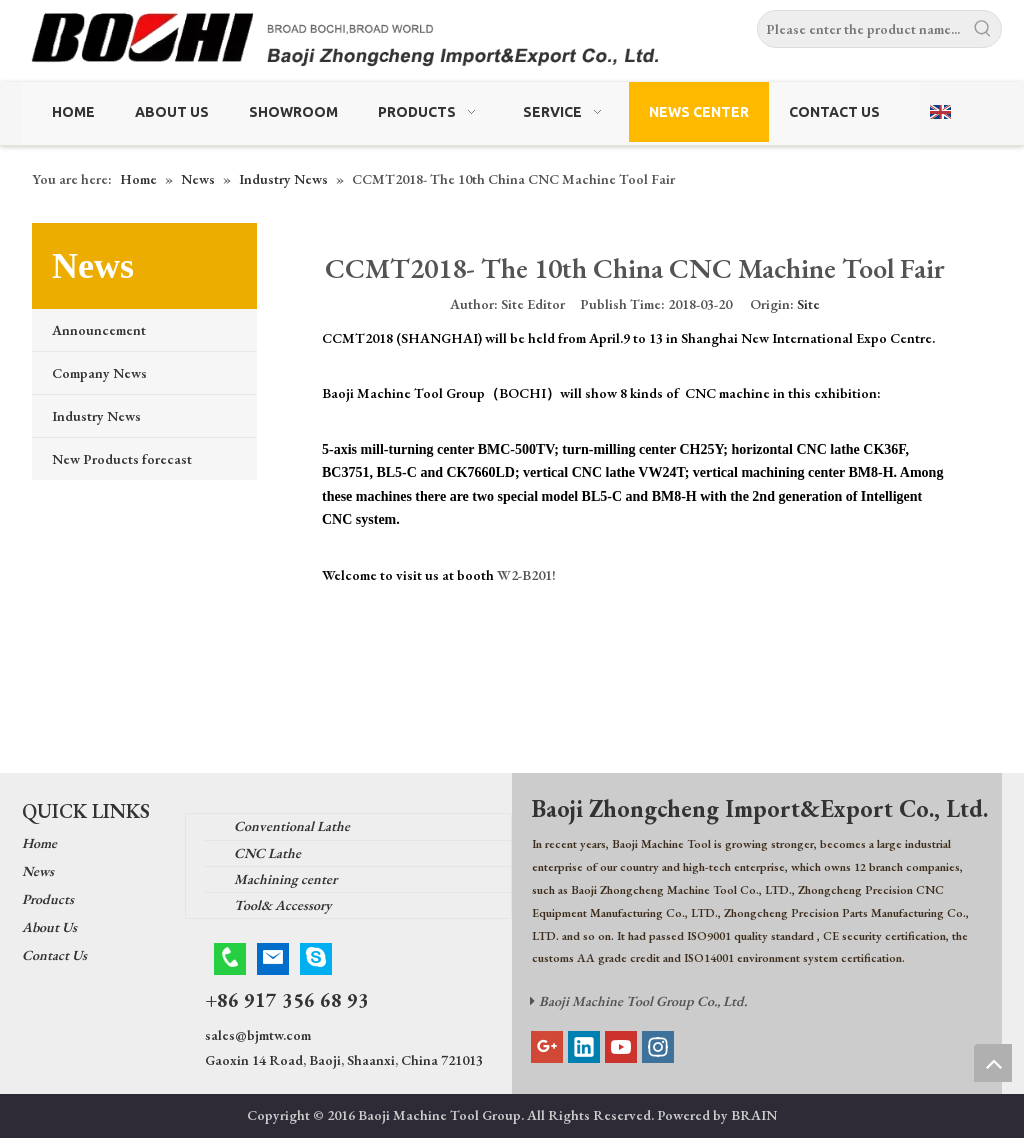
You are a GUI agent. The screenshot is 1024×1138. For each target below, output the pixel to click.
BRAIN (754, 1115)
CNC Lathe (267, 853)
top (993, 1063)
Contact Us (54, 955)
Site (808, 304)
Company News (99, 373)
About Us (49, 927)
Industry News (96, 416)
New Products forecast (122, 459)
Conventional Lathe (292, 826)
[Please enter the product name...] (861, 29)
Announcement (99, 330)
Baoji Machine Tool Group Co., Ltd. (643, 1001)
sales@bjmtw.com (258, 1035)
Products (48, 899)
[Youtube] (621, 1047)
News (38, 871)
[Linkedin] (584, 1047)
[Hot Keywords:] (983, 29)
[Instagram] (658, 1047)
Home (39, 843)
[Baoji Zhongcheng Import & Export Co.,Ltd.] (512, 43)
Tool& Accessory (283, 905)
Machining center (285, 879)
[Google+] (547, 1047)
